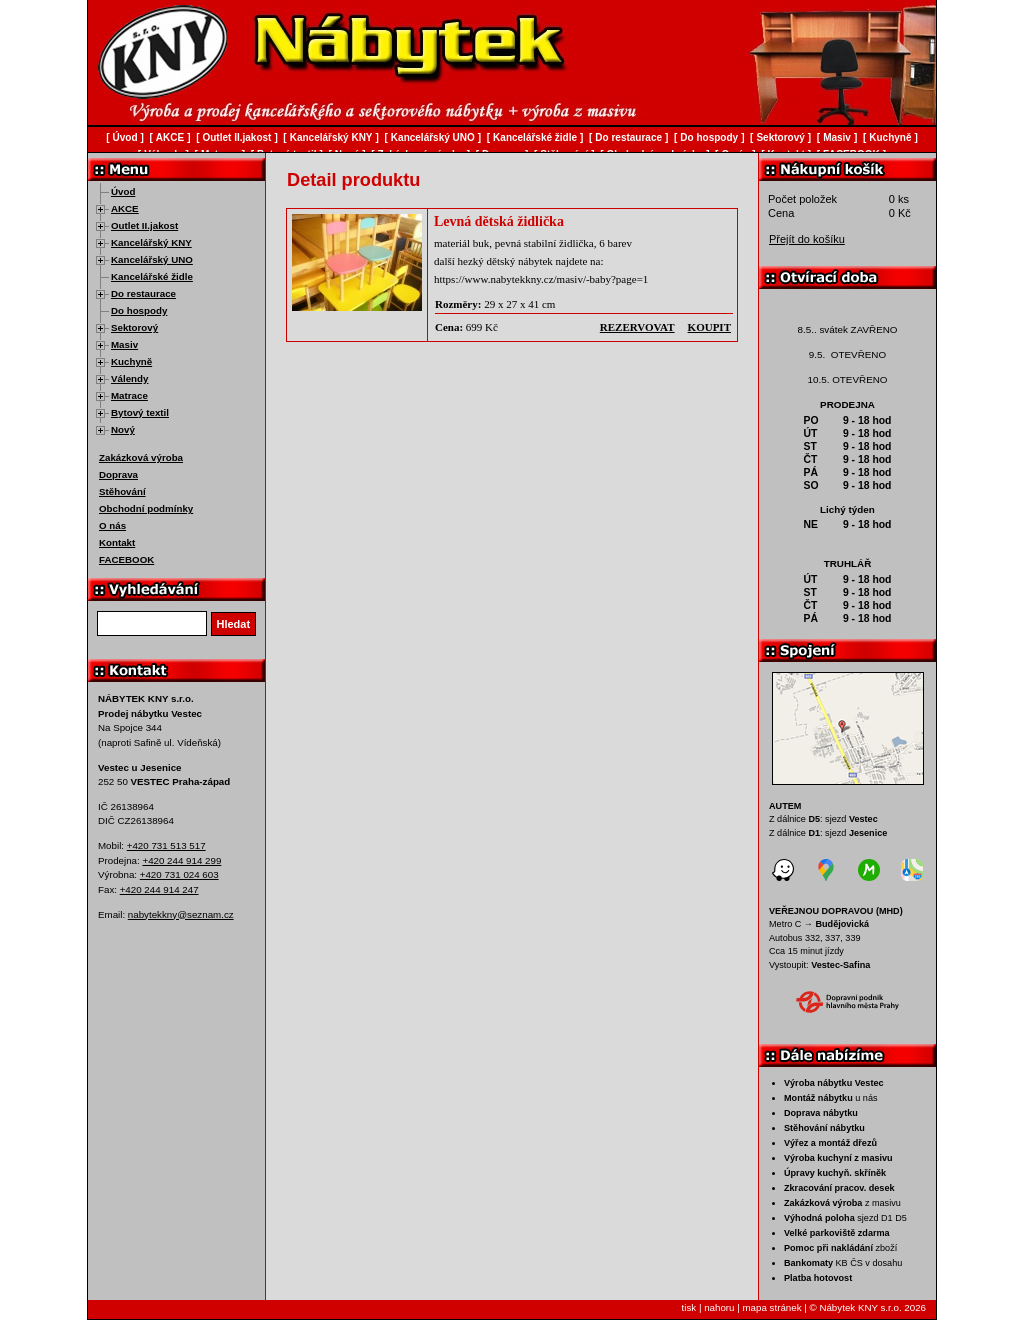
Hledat (234, 624)
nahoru (719, 1307)
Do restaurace (143, 293)
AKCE (125, 208)
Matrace (129, 395)
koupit (709, 327)
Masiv (124, 344)
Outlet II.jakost (144, 225)
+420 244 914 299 (181, 860)
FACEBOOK (126, 559)
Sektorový (134, 327)
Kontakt (117, 542)
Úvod (123, 191)
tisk (689, 1307)
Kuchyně (131, 361)
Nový (123, 429)
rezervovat (637, 327)
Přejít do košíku (807, 239)
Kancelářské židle (152, 276)
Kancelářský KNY (151, 242)
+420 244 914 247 (159, 889)
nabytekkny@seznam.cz (181, 914)
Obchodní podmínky (146, 508)
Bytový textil (140, 412)
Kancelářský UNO (152, 259)
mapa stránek (771, 1307)
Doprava (118, 474)
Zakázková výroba (141, 457)
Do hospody (139, 310)
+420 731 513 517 (166, 845)
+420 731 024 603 (179, 874)
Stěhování (122, 491)
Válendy (129, 378)
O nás (112, 525)
